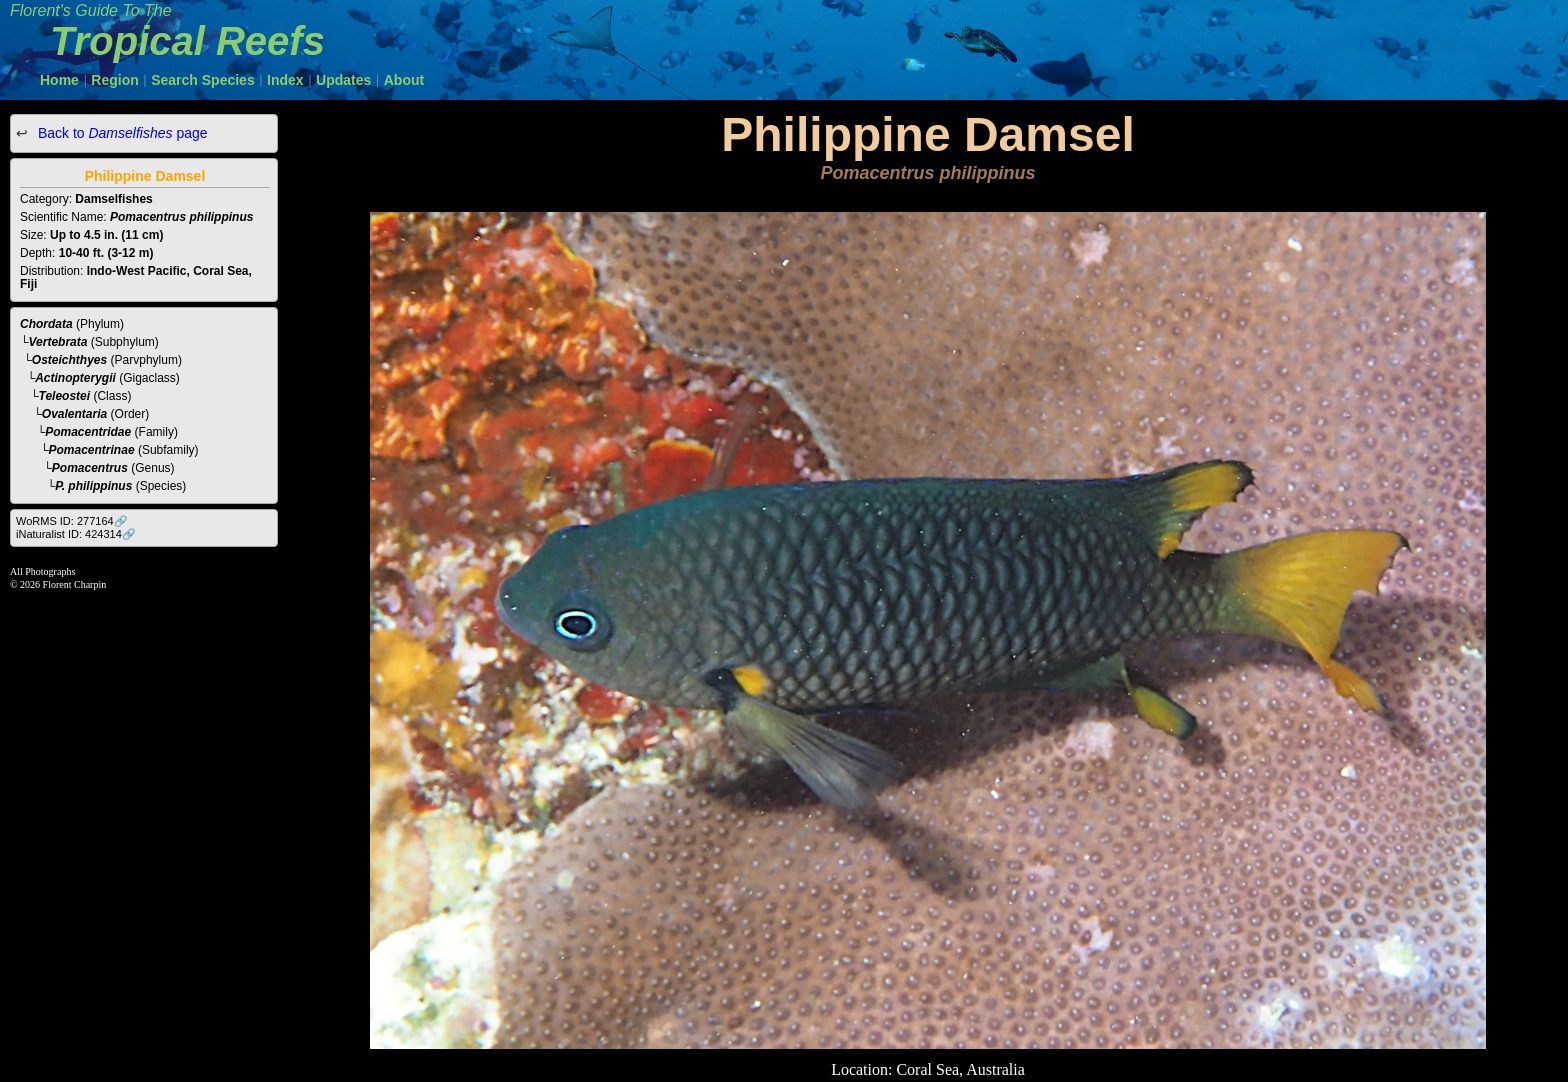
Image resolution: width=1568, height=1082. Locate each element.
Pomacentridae (88, 432)
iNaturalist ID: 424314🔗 (76, 534)
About (404, 80)
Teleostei (65, 396)
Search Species (203, 80)
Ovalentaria (74, 414)
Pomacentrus (90, 468)
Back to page (121, 133)
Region (114, 80)
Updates (343, 80)
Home (59, 80)
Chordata (46, 324)
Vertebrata (58, 342)
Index (285, 80)
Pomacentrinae (92, 450)
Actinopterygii (75, 378)
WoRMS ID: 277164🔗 (72, 521)
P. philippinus (93, 486)
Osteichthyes (69, 360)
